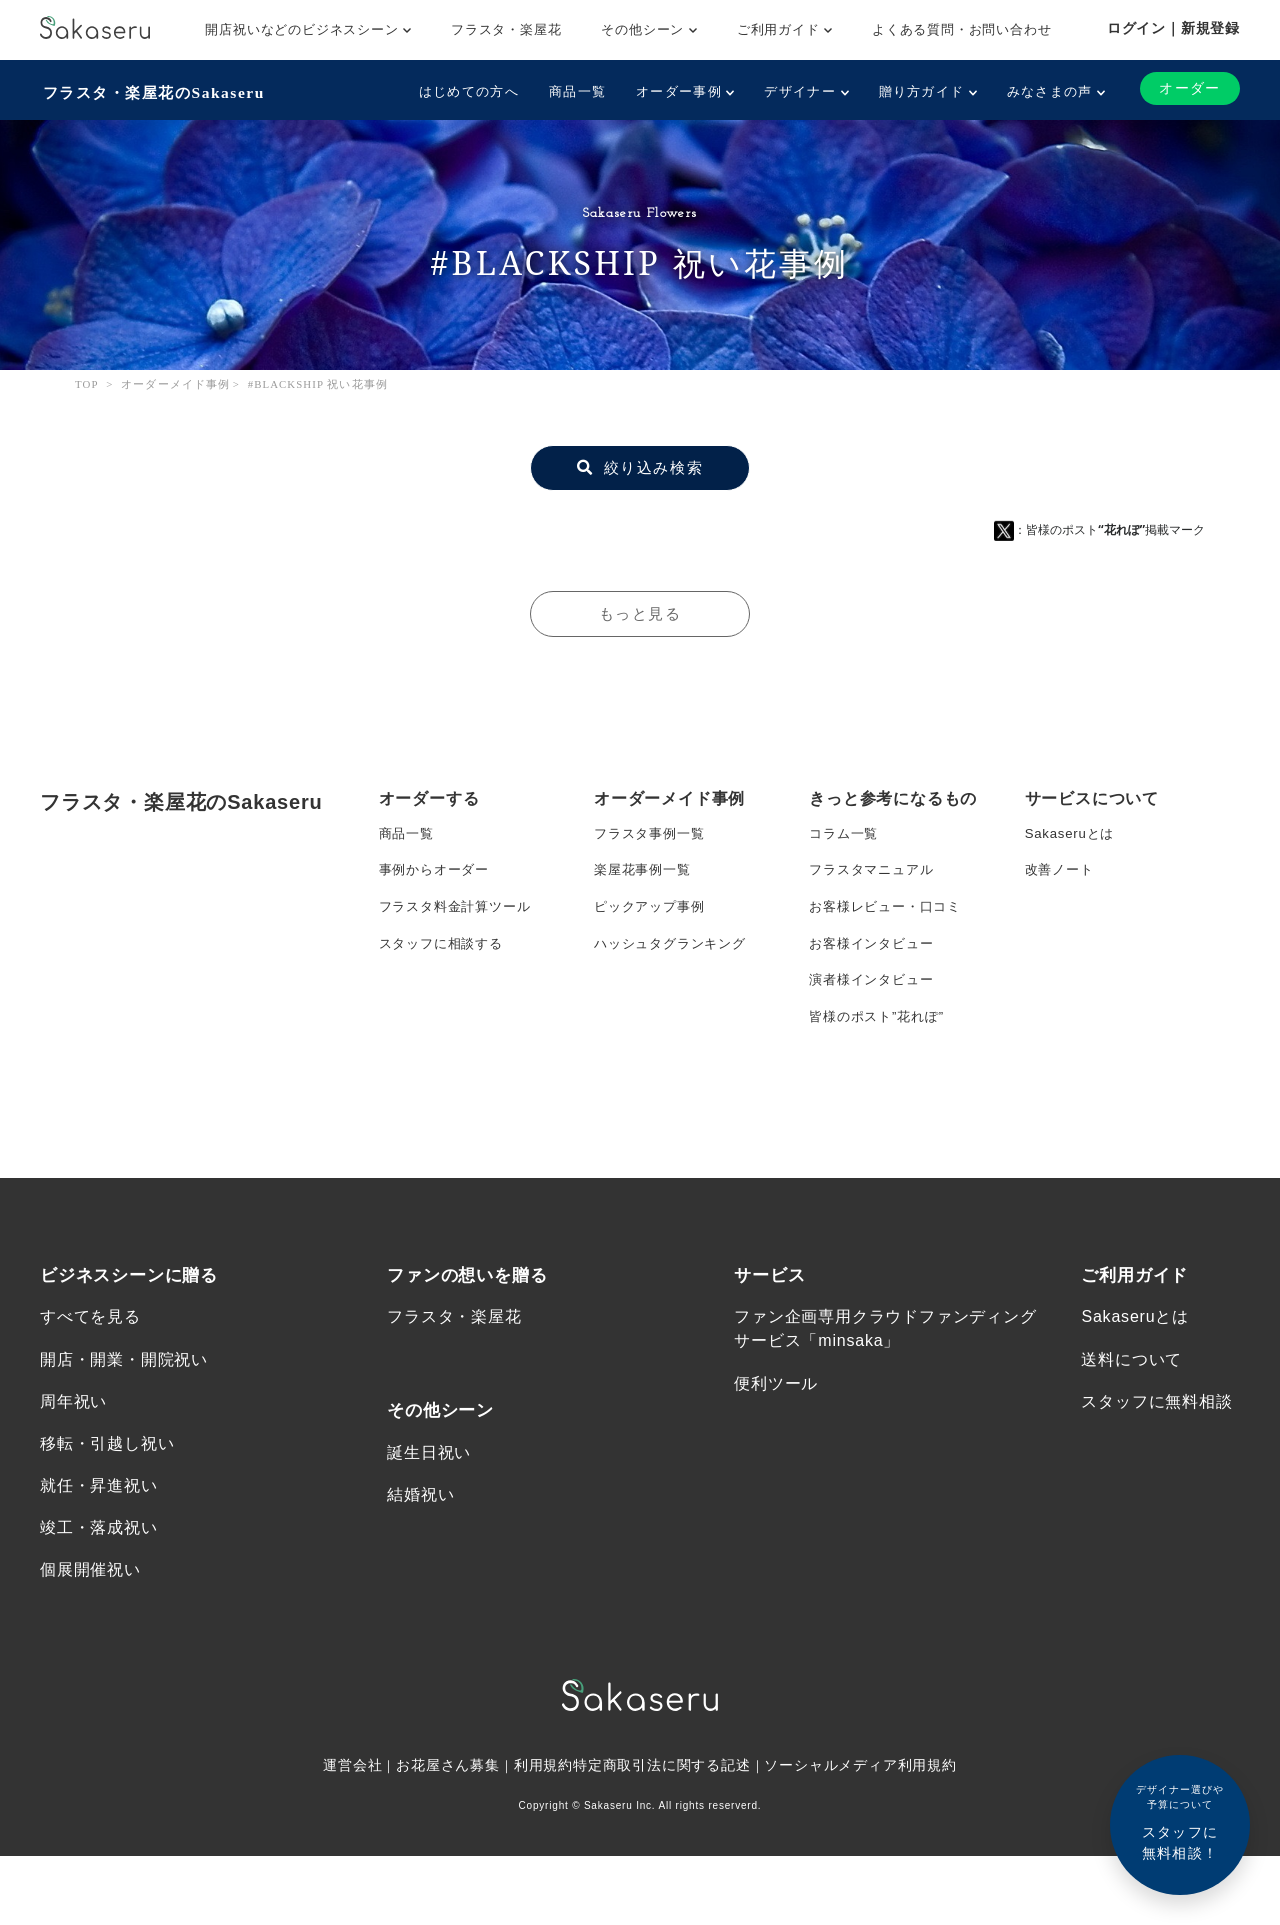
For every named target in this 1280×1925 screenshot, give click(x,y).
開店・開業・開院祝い (124, 1421)
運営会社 (351, 1834)
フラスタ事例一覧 (653, 833)
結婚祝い (420, 1558)
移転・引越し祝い (107, 1507)
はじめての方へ (467, 91)
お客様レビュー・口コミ (890, 913)
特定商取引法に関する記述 (662, 1834)
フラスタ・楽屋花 (506, 29)
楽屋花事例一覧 (646, 873)
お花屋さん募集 (448, 1834)
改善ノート (1062, 873)
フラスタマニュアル (875, 873)
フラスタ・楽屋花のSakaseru (157, 90)
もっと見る (640, 610)
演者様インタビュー (875, 993)
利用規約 (543, 1834)
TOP (87, 382)
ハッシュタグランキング (675, 953)
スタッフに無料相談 (1156, 1464)
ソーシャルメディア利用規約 (862, 1834)
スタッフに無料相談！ (1180, 1821)
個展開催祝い (90, 1637)
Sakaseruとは (1072, 833)
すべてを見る (90, 1378)
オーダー (1189, 88)
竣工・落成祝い (99, 1594)
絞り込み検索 (640, 464)
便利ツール (776, 1445)
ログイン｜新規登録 (1173, 28)
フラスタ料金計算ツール (460, 913)
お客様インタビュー (875, 953)
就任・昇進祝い (99, 1551)
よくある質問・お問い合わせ (961, 29)
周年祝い (73, 1464)
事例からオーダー (438, 873)
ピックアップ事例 (653, 913)
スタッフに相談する (445, 953)
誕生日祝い (429, 1515)
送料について (1131, 1421)
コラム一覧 (846, 833)
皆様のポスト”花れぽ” (881, 1033)
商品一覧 (575, 91)
